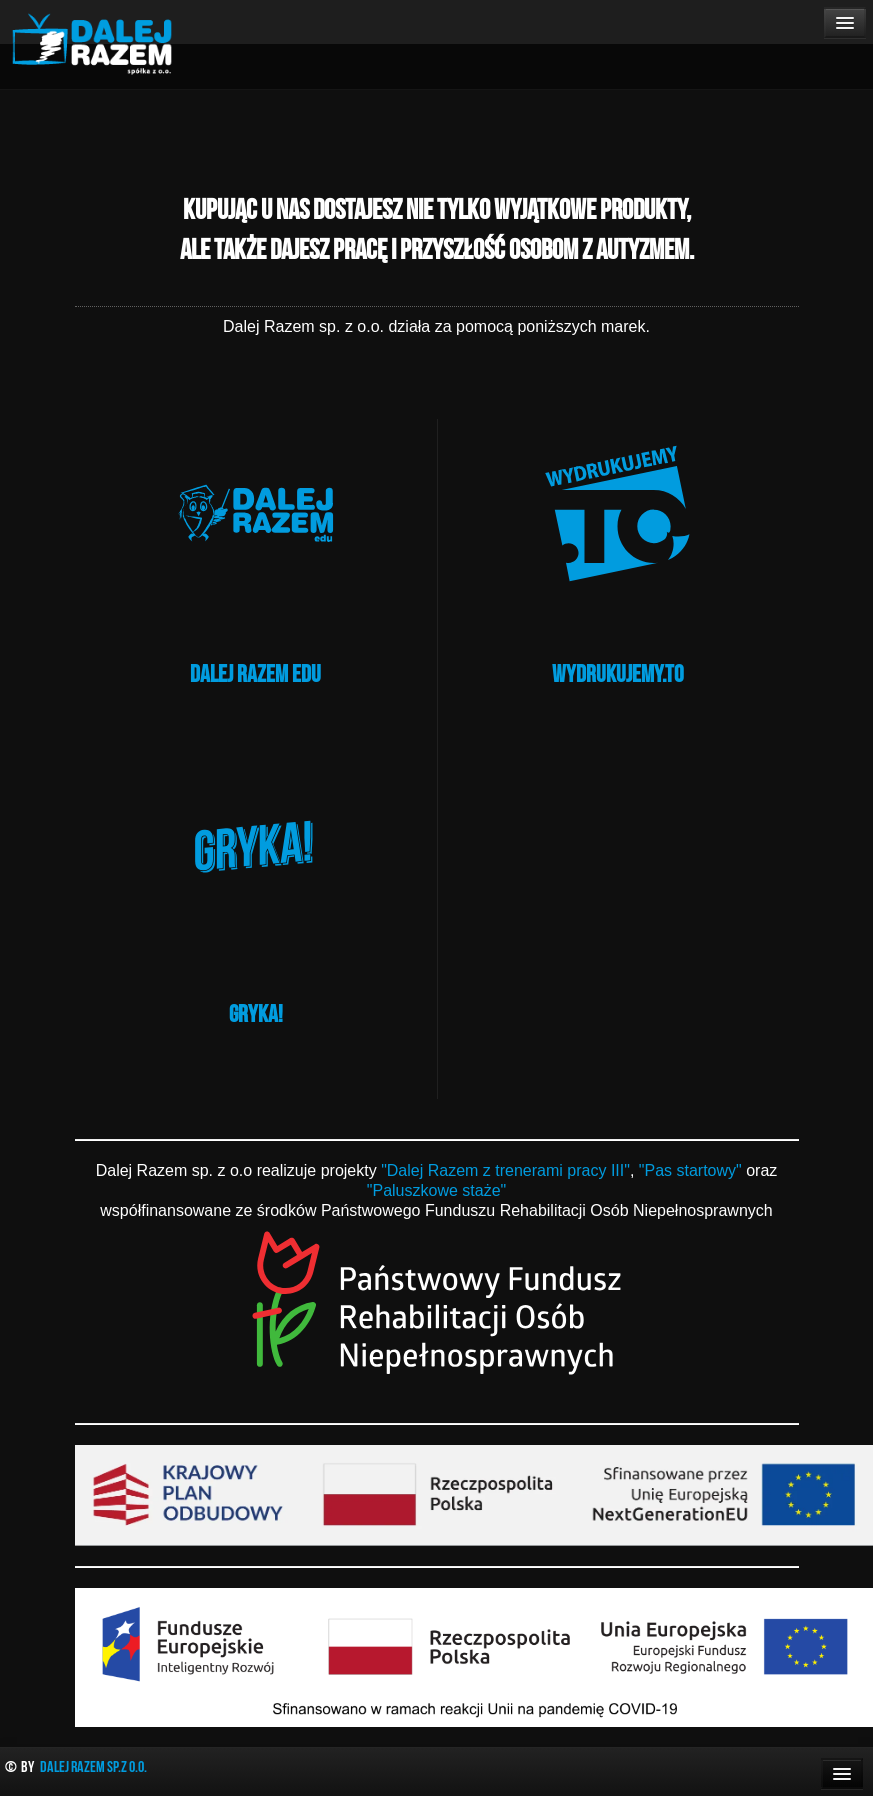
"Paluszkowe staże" (436, 1190)
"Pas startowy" (690, 1170)
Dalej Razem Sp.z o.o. (93, 1766)
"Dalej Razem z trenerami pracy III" (505, 1170)
